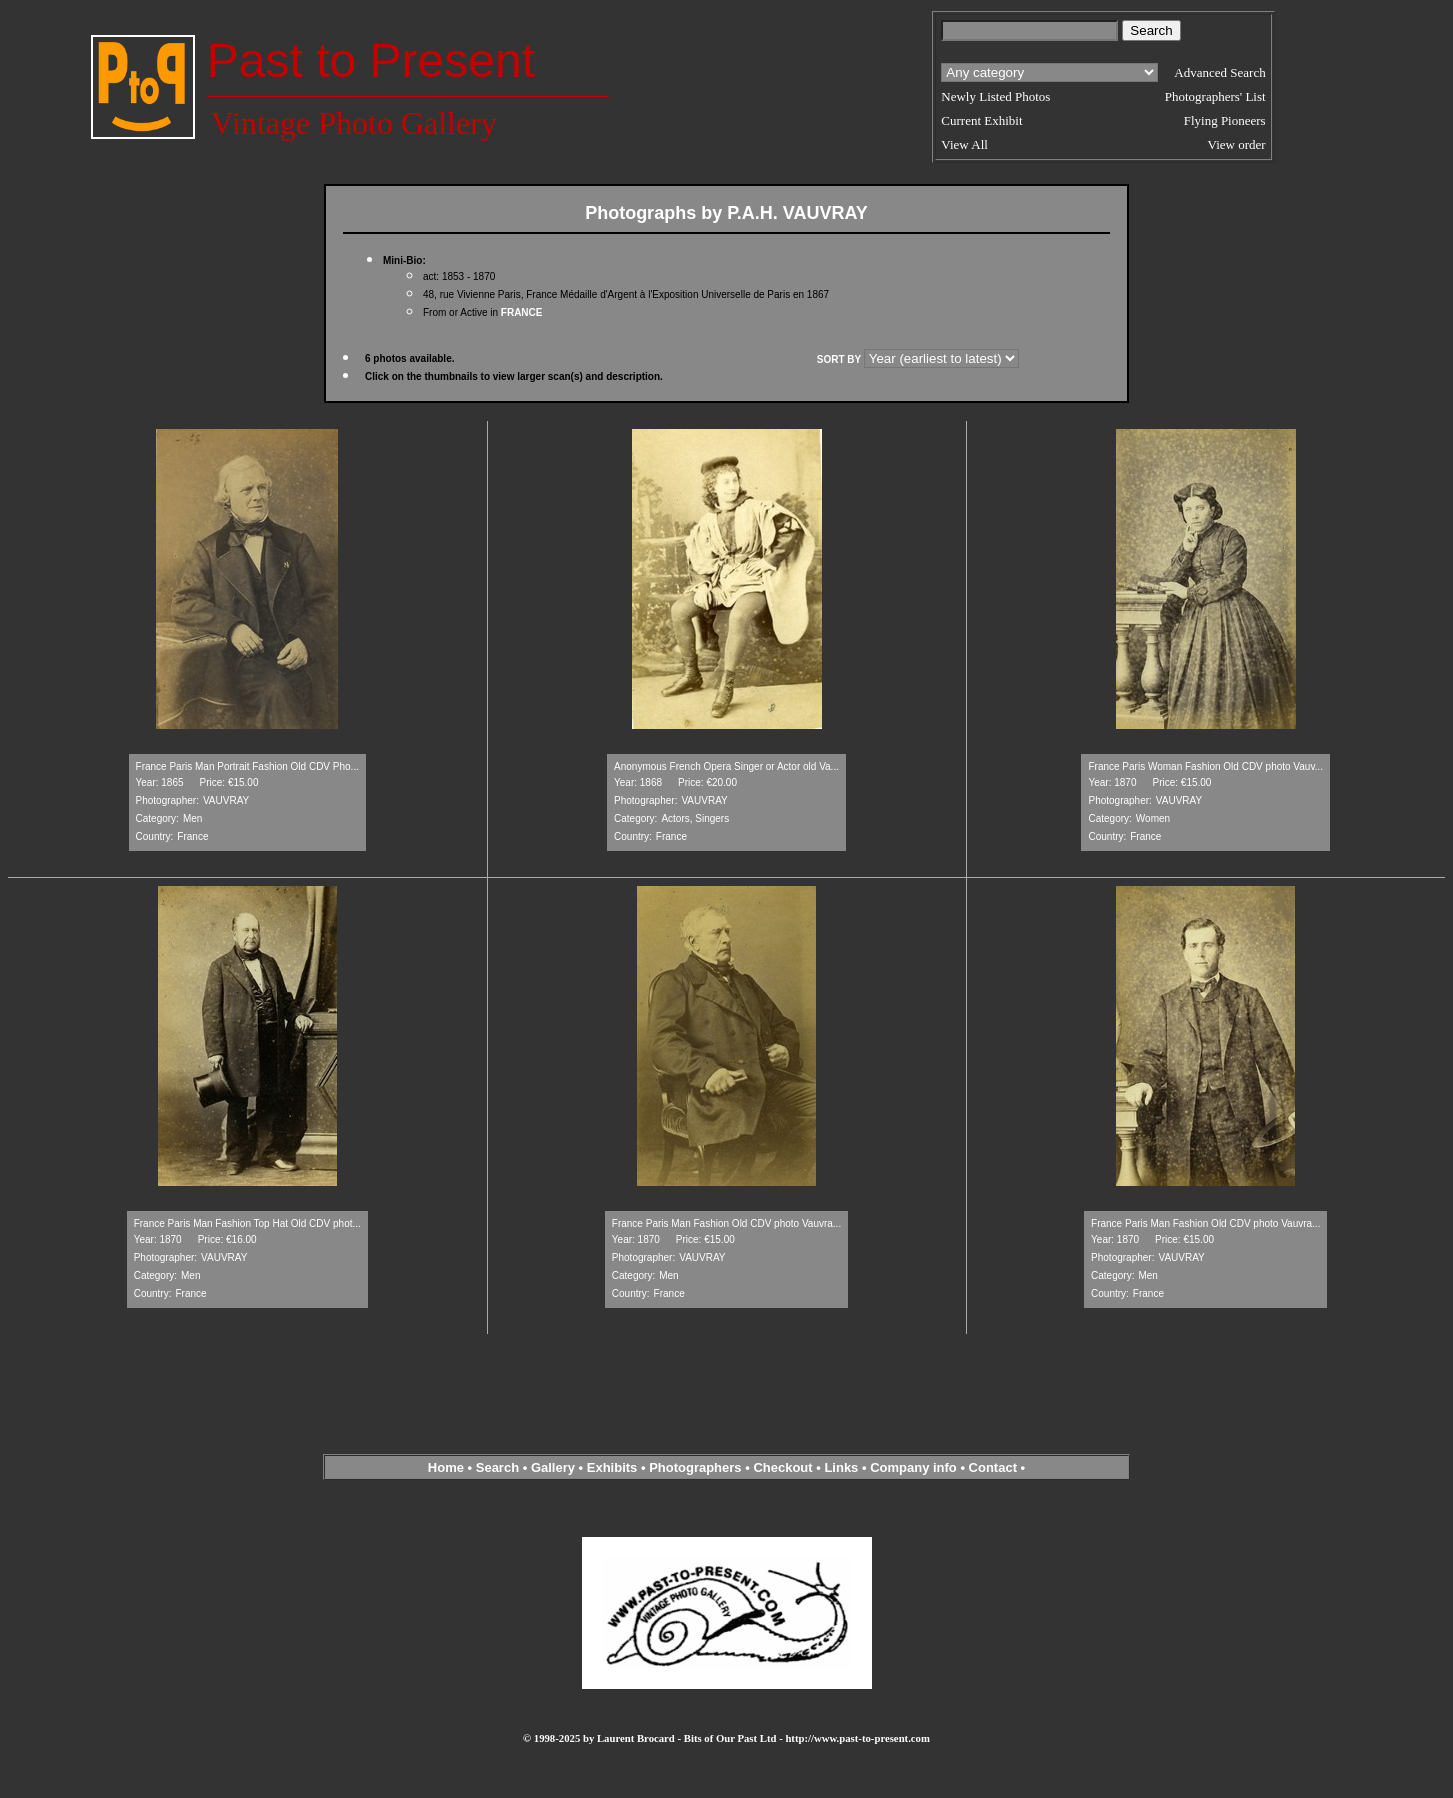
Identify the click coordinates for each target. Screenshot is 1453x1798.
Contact (993, 1467)
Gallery (553, 1467)
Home (446, 1467)
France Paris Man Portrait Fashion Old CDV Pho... (247, 766)
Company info (915, 1467)
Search (497, 1467)
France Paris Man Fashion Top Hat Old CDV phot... (247, 1223)
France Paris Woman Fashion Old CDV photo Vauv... (1205, 766)
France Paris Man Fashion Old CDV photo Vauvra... (726, 1223)
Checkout (782, 1467)
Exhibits (612, 1467)
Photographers (695, 1467)
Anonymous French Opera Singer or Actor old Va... (726, 766)
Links (841, 1467)
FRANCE (522, 312)
